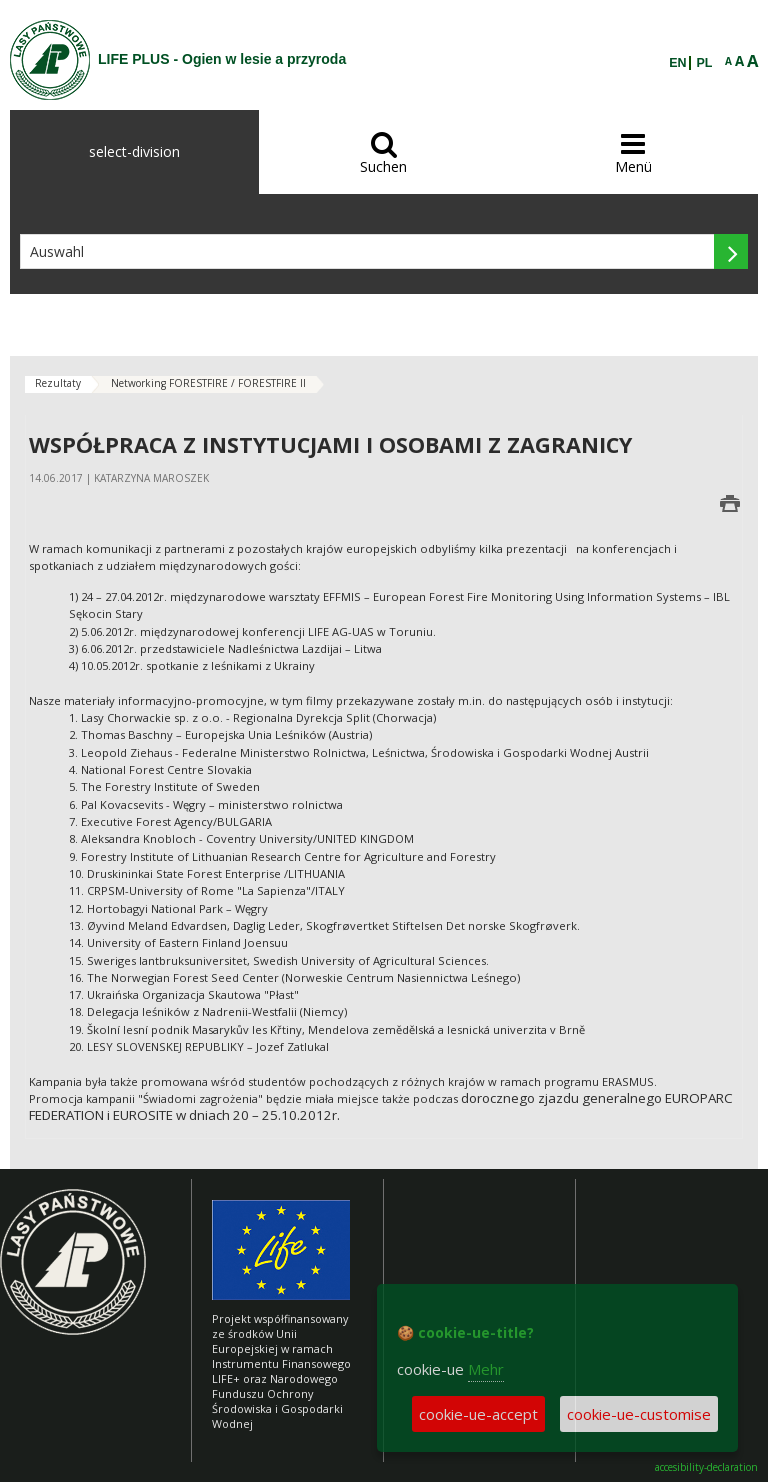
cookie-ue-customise (639, 1414)
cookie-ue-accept (478, 1414)
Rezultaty (58, 383)
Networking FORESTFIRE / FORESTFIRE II (208, 383)
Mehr (486, 1369)
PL (705, 63)
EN (677, 63)
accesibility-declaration (706, 1467)
